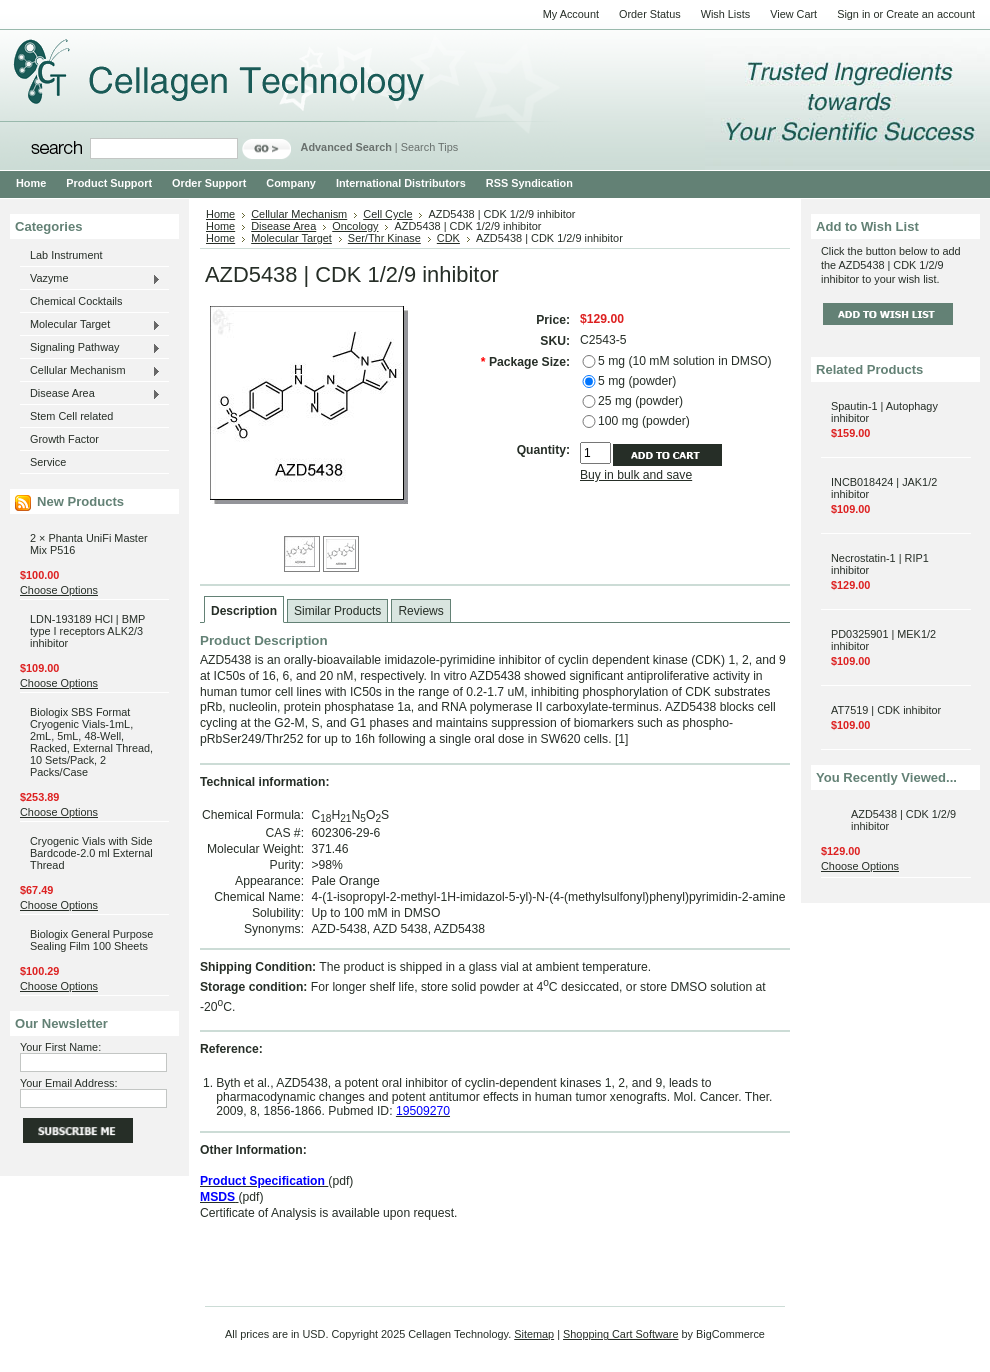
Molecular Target (90, 325)
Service (48, 462)
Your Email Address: (69, 1083)
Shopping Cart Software (620, 1334)
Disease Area (90, 394)
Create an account (930, 14)
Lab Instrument (66, 255)
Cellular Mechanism (90, 371)
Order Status (650, 14)
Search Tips (429, 147)
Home (220, 214)
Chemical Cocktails (76, 301)
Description (244, 611)
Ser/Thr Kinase (384, 238)
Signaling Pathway (90, 348)
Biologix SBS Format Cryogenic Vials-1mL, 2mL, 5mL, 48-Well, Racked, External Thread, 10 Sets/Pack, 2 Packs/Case (91, 742)
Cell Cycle (387, 214)
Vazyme (90, 279)
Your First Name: (60, 1047)
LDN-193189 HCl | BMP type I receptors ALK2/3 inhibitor (87, 631)
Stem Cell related (71, 416)
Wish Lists (726, 14)
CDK (448, 238)
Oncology (355, 226)
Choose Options (59, 590)
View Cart (793, 14)
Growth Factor (64, 439)
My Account (571, 14)
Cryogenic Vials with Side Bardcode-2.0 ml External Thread (91, 853)
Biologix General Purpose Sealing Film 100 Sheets (91, 940)
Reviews (420, 611)
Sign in (853, 14)
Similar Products (337, 611)
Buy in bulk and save (636, 475)
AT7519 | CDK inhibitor (886, 710)
